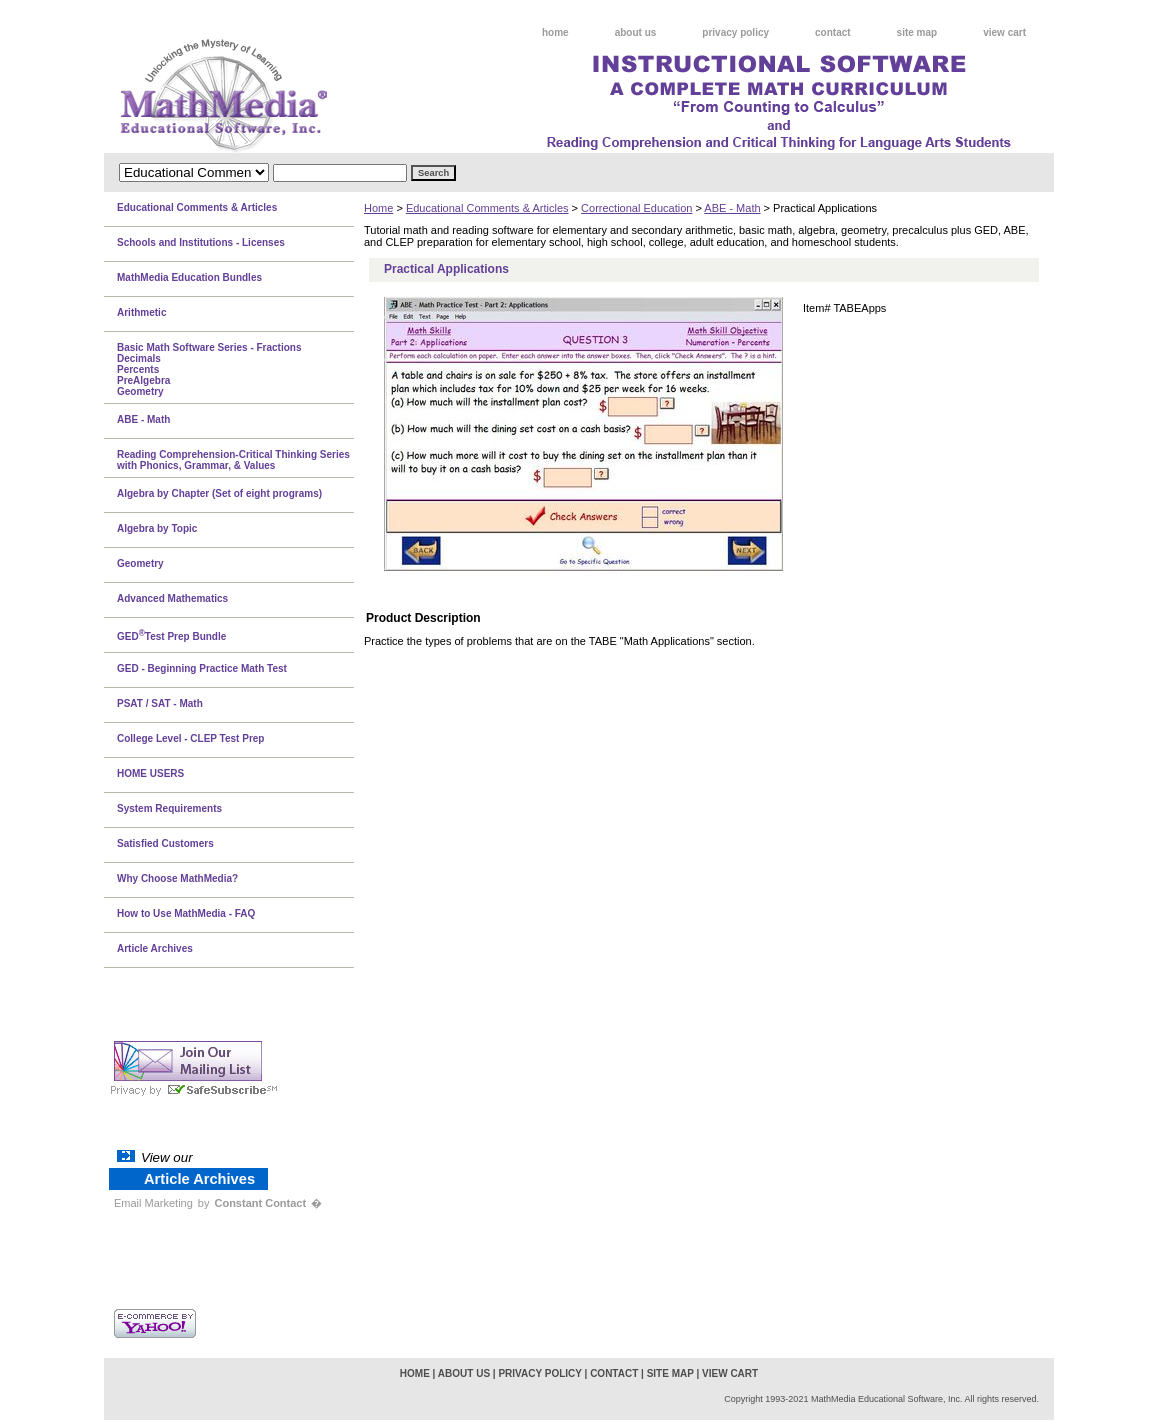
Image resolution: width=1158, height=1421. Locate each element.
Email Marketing (153, 1203)
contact (833, 32)
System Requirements (169, 808)
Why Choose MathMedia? (177, 878)
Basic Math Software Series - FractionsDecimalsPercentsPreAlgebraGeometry (209, 369)
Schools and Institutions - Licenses (201, 242)
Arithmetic (141, 312)
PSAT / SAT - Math (160, 703)
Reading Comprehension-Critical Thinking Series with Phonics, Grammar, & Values (233, 460)
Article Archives (155, 948)
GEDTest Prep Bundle (171, 635)
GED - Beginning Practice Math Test (202, 668)
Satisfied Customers (165, 843)
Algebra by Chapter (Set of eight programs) (219, 493)
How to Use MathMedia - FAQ (186, 913)
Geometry (140, 563)
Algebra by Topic (157, 528)
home (555, 32)
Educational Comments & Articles (487, 208)
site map (917, 32)
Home (378, 208)
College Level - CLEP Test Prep (190, 738)
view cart (1004, 32)
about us (636, 32)
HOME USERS (150, 773)
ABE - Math (732, 208)
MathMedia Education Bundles (189, 277)
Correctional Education (636, 208)
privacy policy (735, 32)
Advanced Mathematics (172, 598)
